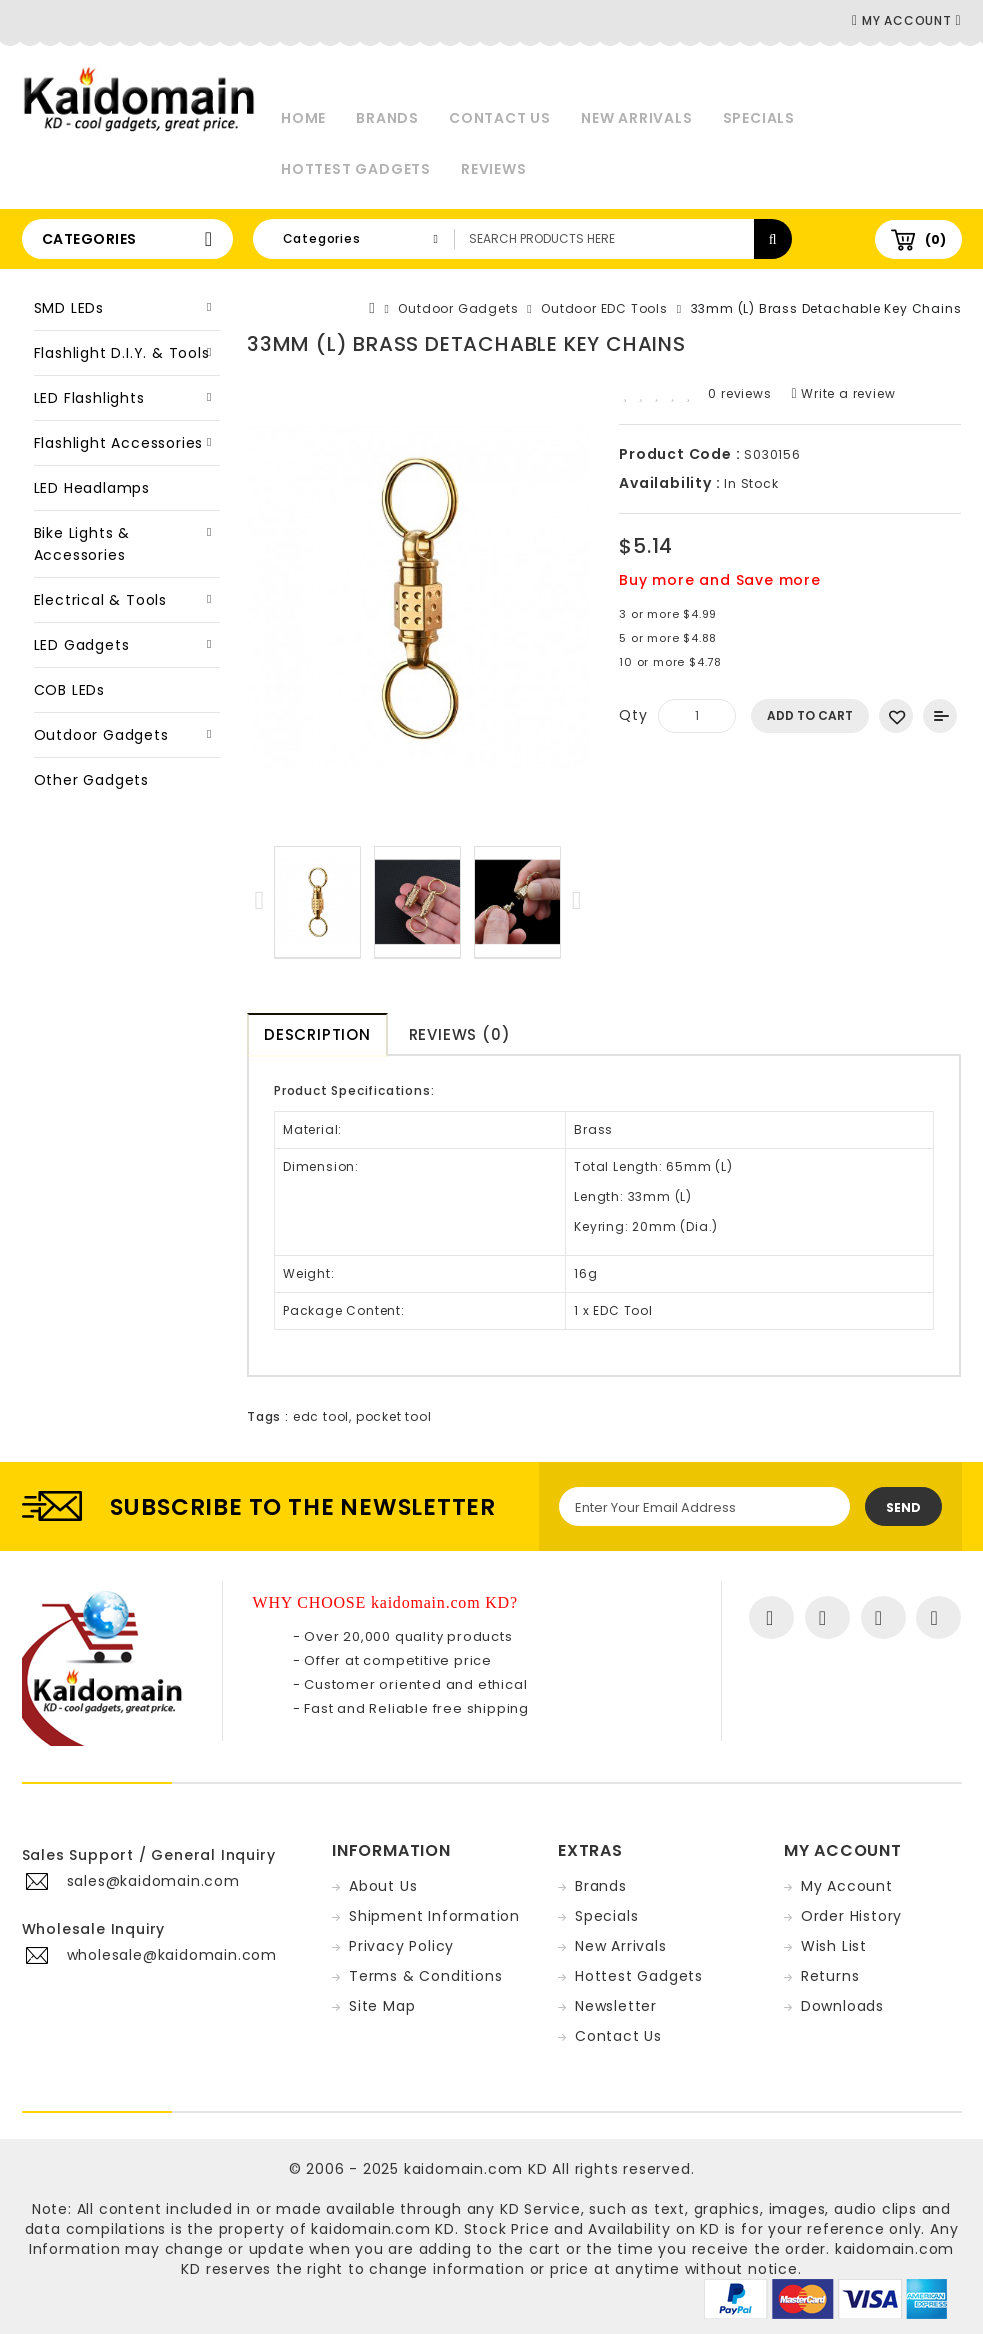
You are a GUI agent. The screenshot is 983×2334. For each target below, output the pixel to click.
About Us (383, 1886)
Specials (759, 118)
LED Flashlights (89, 398)
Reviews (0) (460, 1034)
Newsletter (616, 2006)
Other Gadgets (91, 780)
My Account (847, 1886)
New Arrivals (637, 118)
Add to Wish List (896, 716)
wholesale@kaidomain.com (172, 1955)
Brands (387, 118)
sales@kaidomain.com (153, 1881)
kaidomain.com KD (476, 2169)
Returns (830, 1976)
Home (303, 118)
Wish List (834, 1946)
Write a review (844, 393)
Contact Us (500, 118)
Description (317, 1034)
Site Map (382, 2006)
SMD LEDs (69, 308)
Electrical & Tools (100, 600)
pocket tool (394, 1416)
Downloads (842, 2006)
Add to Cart (810, 715)
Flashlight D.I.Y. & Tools (122, 353)
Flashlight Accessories (119, 443)
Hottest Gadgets (356, 169)
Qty (633, 715)
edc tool (321, 1416)
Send (903, 1507)
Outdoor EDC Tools (604, 308)
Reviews (494, 169)
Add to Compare (940, 716)
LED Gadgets (82, 645)
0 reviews (739, 393)
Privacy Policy (401, 1946)
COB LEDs (69, 690)
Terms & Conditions (425, 1976)
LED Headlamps (92, 488)
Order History (851, 1916)
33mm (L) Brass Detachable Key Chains (826, 308)
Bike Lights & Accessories (82, 544)
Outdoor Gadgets (101, 735)
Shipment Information (434, 1916)
